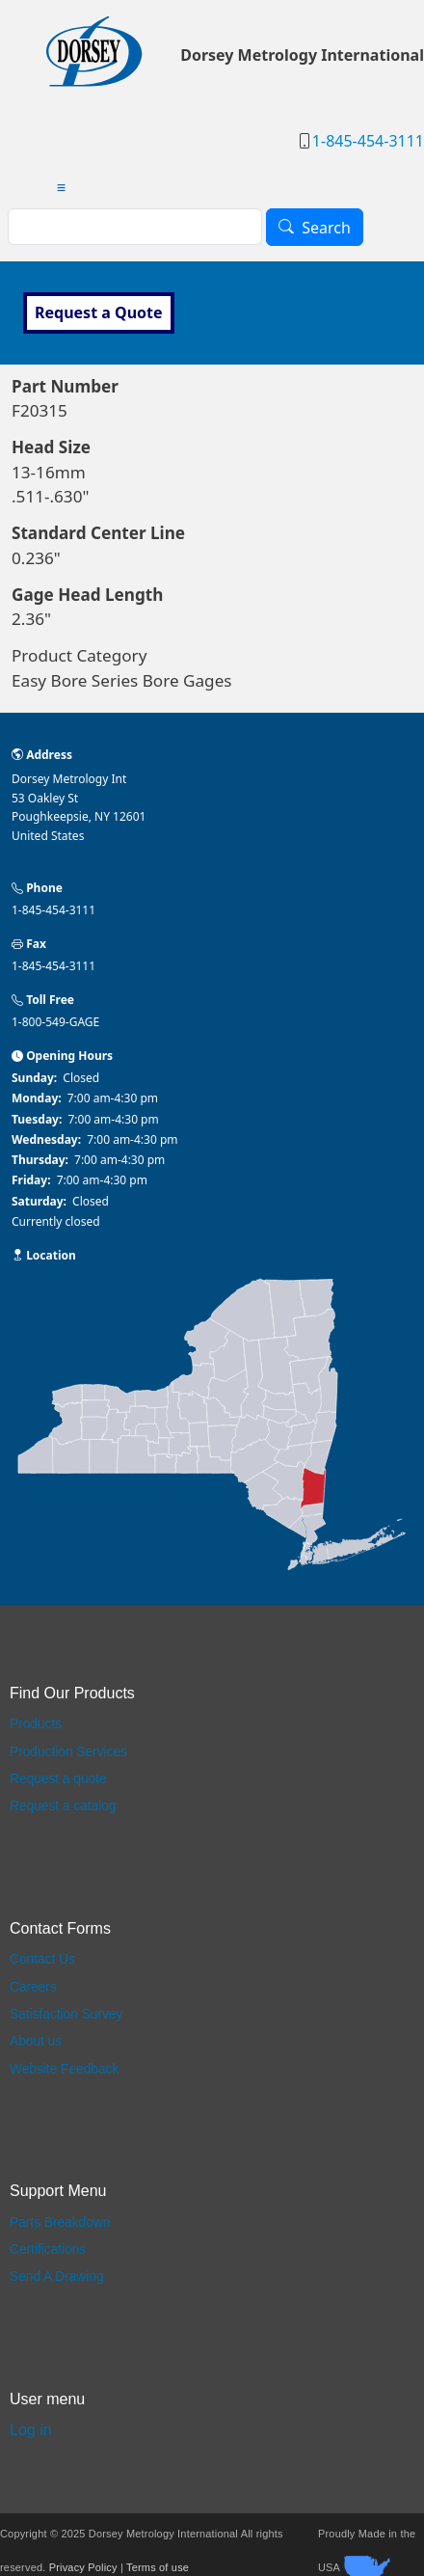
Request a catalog (63, 1806)
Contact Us (42, 1959)
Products (36, 1724)
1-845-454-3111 (368, 140)
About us (36, 2041)
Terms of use (157, 2567)
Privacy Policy (83, 2567)
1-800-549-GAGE (55, 1022)
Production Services (68, 1752)
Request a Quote (99, 312)
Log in (31, 2430)
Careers (33, 1987)
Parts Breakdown (60, 2222)
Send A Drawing (57, 2276)
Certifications (48, 2249)
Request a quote (58, 1779)
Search (326, 227)
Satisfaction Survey (66, 2014)
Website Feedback (64, 2069)
